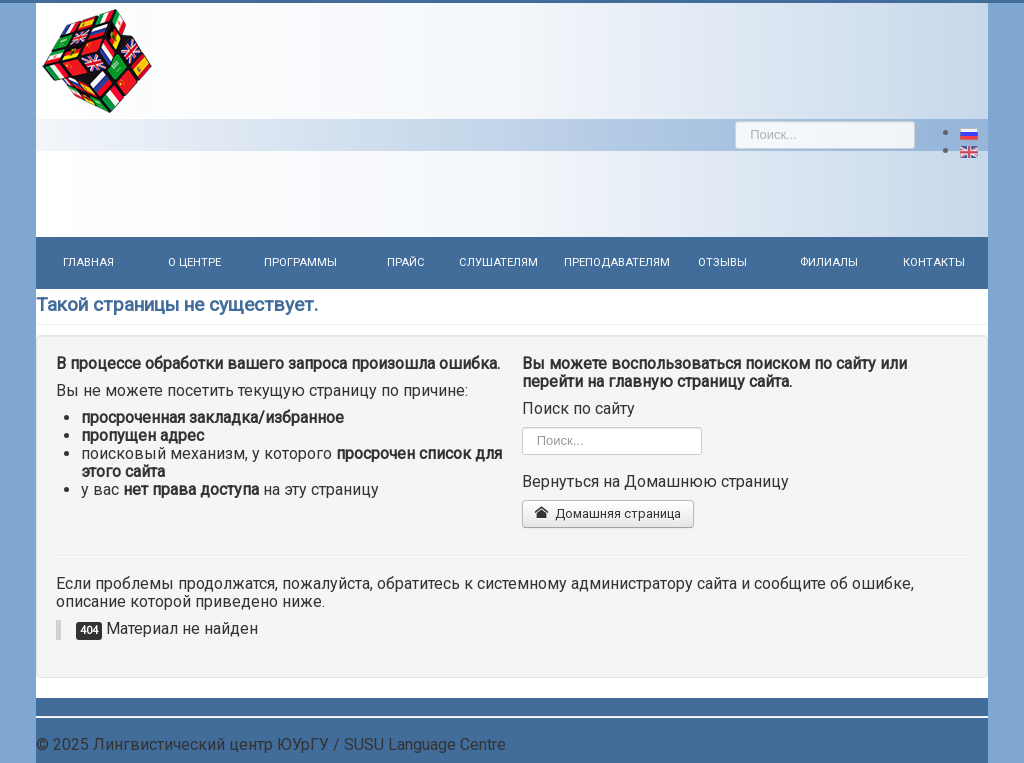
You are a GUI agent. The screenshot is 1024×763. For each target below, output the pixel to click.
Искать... (735, 121)
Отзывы (722, 262)
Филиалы (829, 262)
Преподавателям (617, 262)
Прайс (406, 262)
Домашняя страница (608, 513)
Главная (88, 262)
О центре (194, 262)
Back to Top (947, 744)
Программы (300, 262)
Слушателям (498, 262)
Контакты (934, 262)
